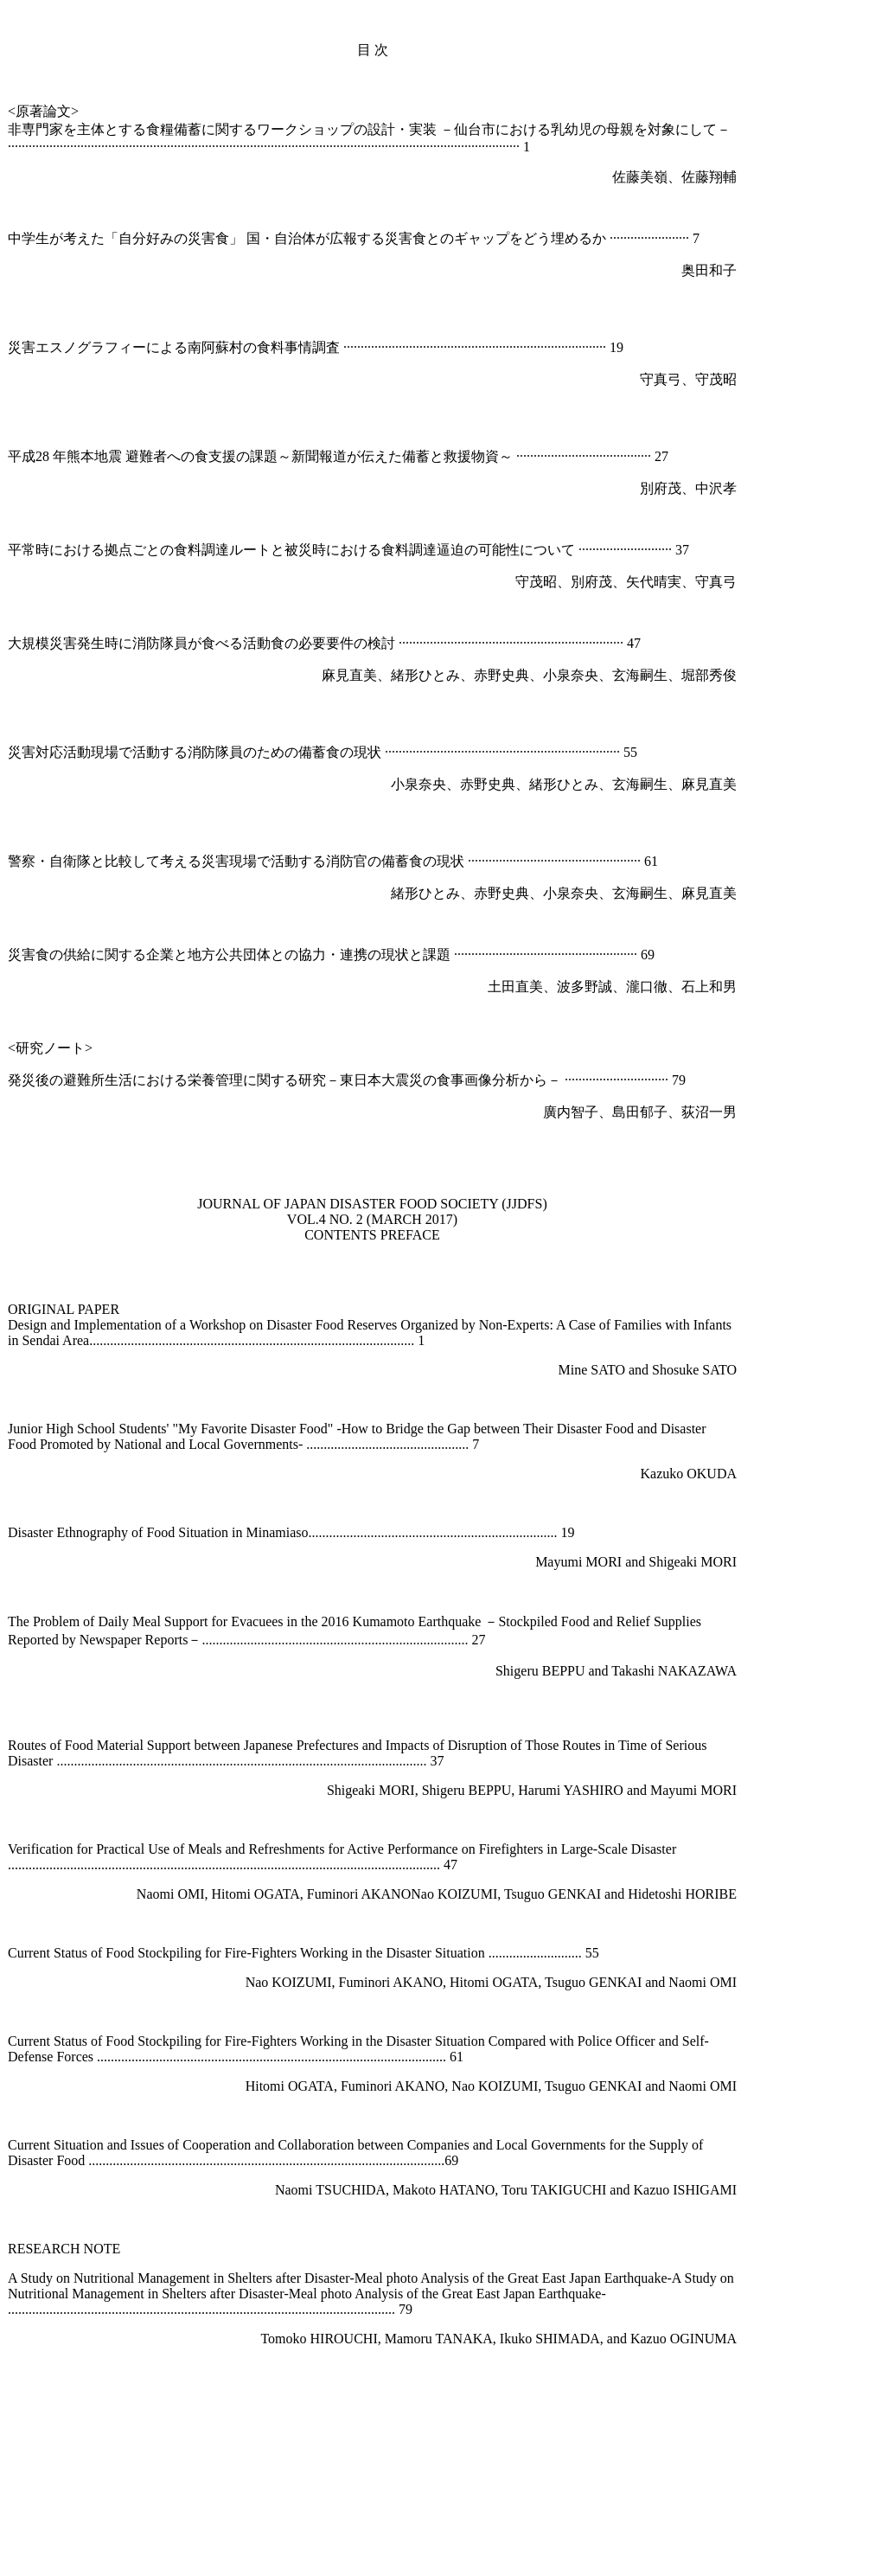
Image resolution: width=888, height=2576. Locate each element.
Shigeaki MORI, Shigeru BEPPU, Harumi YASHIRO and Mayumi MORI (532, 1790)
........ (389, 2160)
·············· (613, 456)
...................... (267, 2309)
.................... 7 (439, 1444)
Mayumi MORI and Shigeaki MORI (636, 1561)
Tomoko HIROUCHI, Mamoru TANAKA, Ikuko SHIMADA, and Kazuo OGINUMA (498, 2338)
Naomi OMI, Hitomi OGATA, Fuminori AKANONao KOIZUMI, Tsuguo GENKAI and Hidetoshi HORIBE (437, 1894)
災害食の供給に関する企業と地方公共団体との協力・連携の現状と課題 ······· (243, 954)
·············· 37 (656, 549)
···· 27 (652, 456)
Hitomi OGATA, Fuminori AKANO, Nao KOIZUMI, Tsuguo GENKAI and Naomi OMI (491, 2086)
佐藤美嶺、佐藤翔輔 (674, 177)
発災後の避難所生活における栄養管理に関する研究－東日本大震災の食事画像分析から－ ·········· (303, 1080)
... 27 (471, 1639)
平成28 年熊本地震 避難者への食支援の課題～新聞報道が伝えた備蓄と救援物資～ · (264, 456)
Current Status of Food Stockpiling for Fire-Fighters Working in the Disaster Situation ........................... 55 (303, 1952)
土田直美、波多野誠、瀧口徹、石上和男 (612, 986)
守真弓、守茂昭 (688, 379)
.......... (382, 1444)
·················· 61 (618, 861)
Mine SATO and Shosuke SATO (647, 1369)
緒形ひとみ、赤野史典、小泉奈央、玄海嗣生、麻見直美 (564, 893)
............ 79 (383, 2309)
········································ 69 (577, 954)
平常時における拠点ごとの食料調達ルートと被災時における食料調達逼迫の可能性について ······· (305, 549)
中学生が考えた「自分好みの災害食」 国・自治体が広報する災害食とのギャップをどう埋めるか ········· (324, 238)
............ (395, 1639)
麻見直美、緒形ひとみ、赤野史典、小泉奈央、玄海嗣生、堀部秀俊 (529, 675)
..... (378, 2056)
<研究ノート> (50, 1048)
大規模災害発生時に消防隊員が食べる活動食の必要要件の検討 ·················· (234, 643)
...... (426, 1639)
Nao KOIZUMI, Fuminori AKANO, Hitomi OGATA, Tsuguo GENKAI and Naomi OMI (491, 1982)
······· (580, 752)
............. (283, 2160)
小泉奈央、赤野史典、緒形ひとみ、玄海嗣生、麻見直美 (564, 784)
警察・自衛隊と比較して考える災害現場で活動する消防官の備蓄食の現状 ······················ (276, 861)
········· (573, 456)
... (353, 1340)
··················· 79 (644, 1080)
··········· (660, 238)
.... (313, 2160)
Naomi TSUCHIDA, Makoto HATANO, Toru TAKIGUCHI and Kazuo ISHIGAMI (506, 2189)
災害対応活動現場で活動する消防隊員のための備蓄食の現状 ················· (226, 752)
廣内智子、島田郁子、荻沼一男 (640, 1112)
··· (525, 347)
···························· (492, 752)
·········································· (447, 347)
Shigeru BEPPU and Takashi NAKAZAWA (616, 1670)
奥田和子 (709, 270)
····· (611, 549)
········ (554, 752)
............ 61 (434, 2056)
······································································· (130, 146)
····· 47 (623, 643)
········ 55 (614, 752)
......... (359, 2160)
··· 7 (689, 238)
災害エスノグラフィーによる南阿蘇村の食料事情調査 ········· (191, 347)
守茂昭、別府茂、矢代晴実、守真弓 (626, 581)
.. (390, 2056)
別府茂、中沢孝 (688, 488)
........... (335, 2309)
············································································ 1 (393, 146)
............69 (430, 2160)
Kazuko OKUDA (688, 1473)
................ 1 (392, 1340)
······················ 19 (576, 347)
